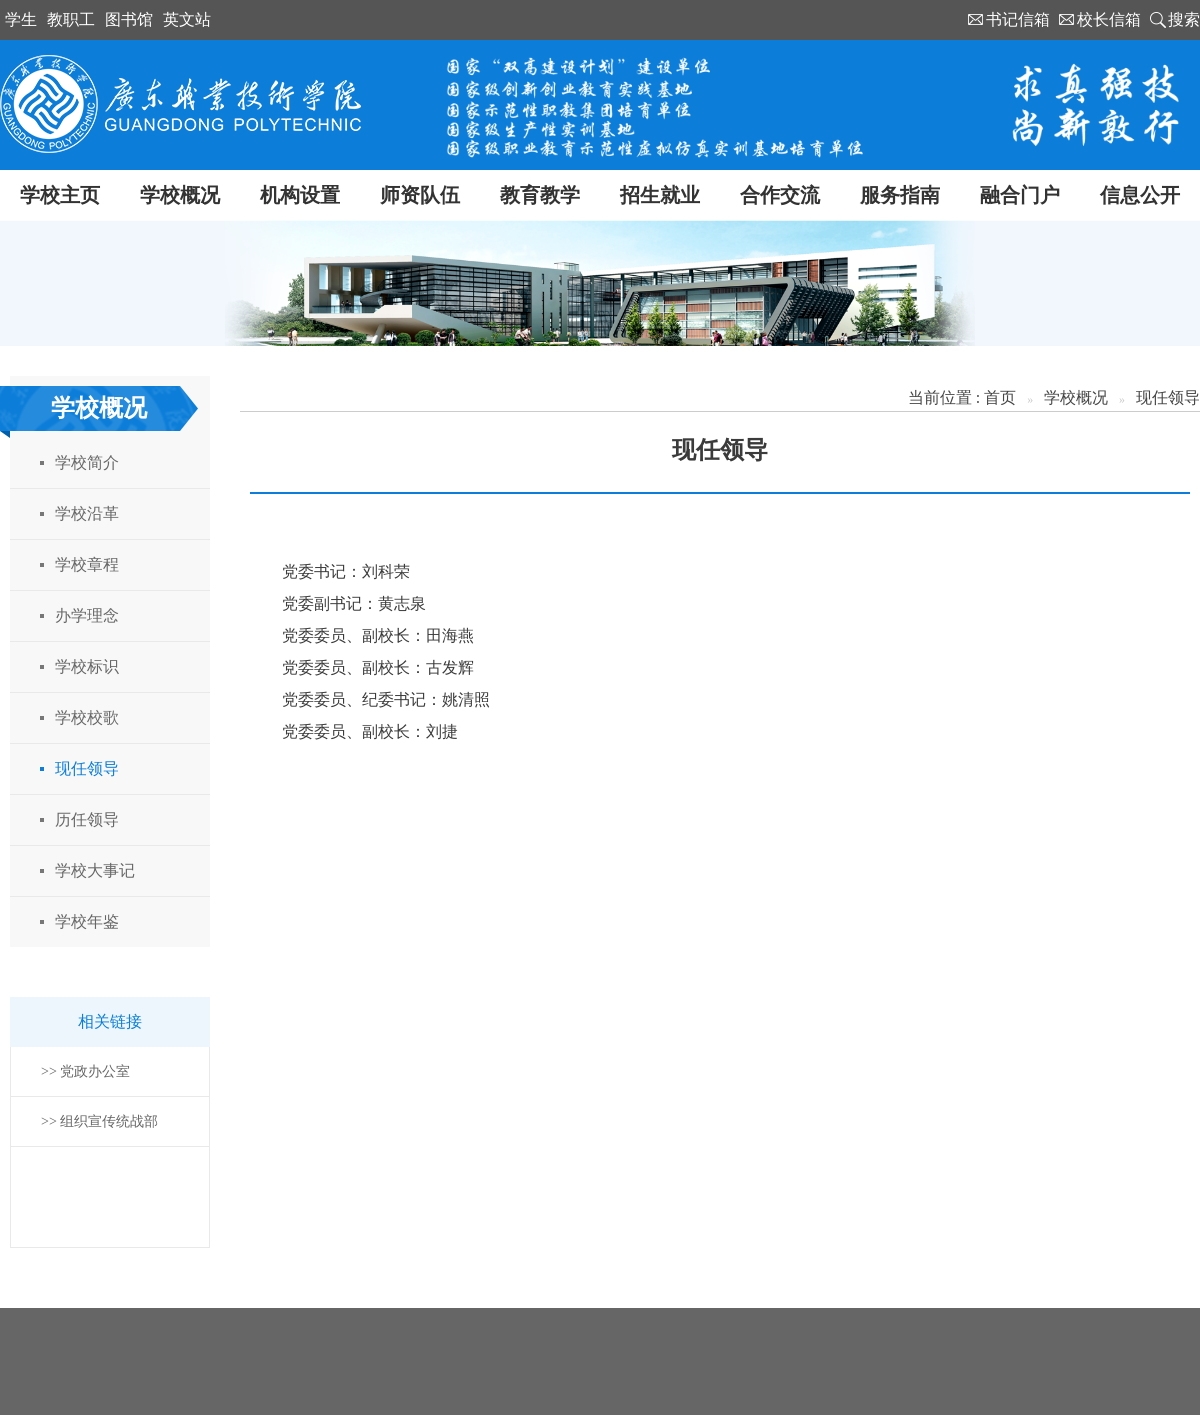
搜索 (1184, 19)
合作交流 (780, 195)
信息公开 (1140, 195)
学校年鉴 (87, 921)
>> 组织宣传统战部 (99, 1121)
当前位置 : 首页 (962, 397)
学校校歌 (87, 717)
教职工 (71, 19)
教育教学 (540, 195)
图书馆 (129, 19)
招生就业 (660, 195)
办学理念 (87, 615)
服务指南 (900, 195)
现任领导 (87, 768)
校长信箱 (1109, 19)
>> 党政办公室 (85, 1071)
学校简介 (87, 462)
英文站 (187, 19)
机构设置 (300, 195)
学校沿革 (87, 513)
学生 (21, 19)
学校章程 (87, 564)
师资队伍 (420, 195)
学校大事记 (95, 870)
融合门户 (1020, 195)
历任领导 (87, 819)
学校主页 (60, 195)
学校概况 (180, 195)
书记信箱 (1018, 19)
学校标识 (87, 666)
